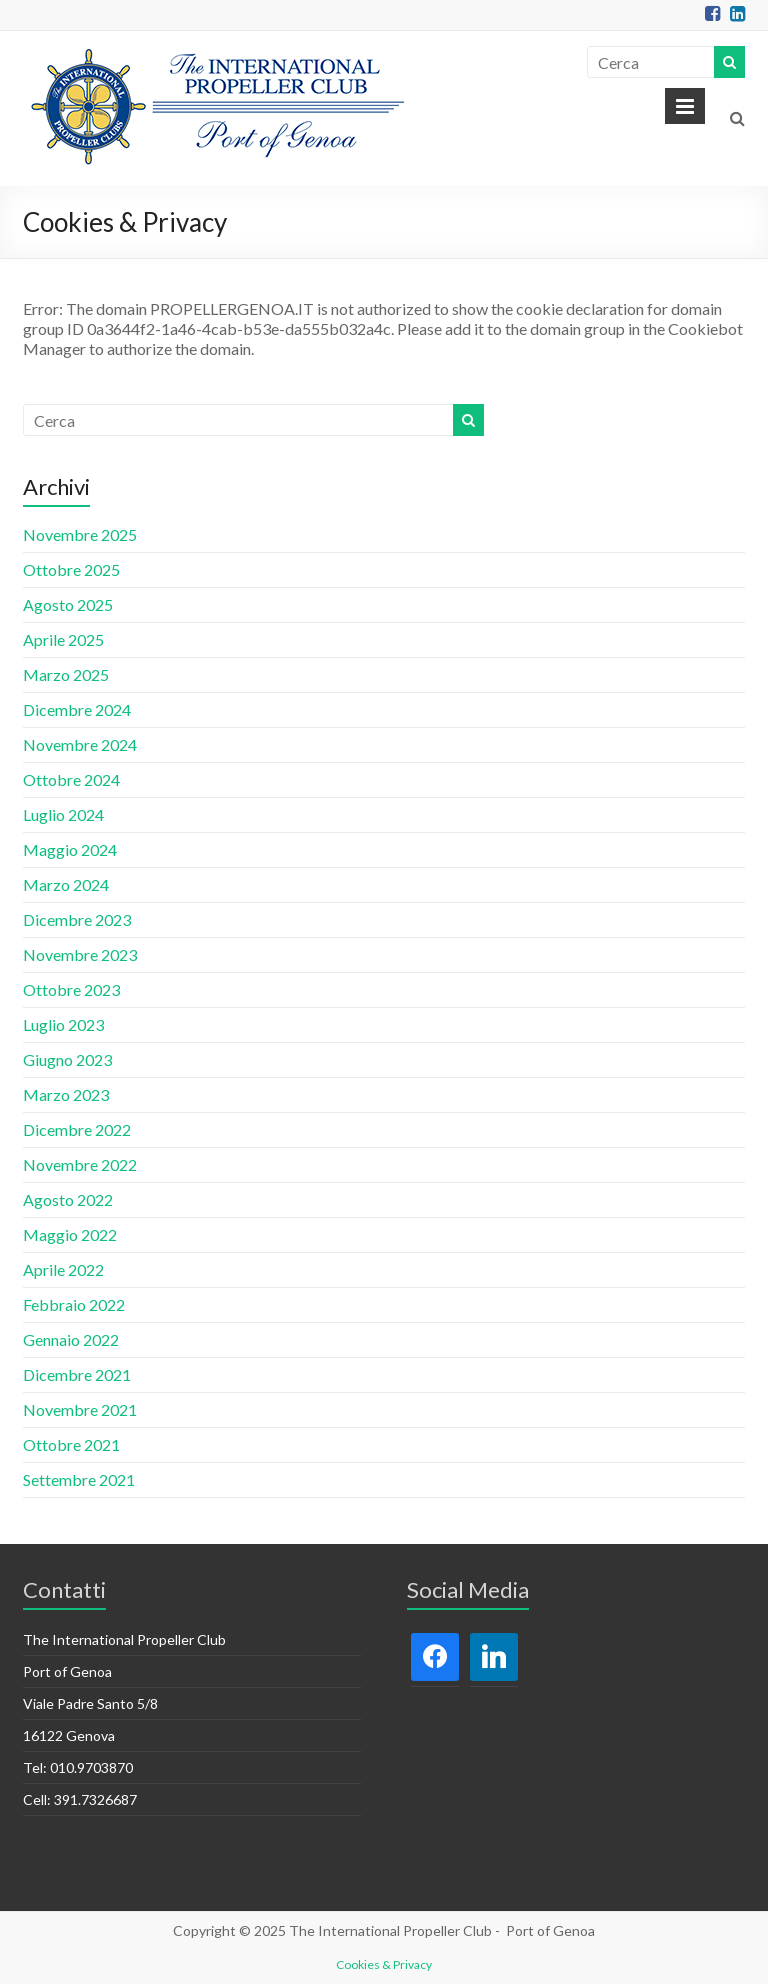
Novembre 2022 (80, 1164)
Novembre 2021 (80, 1409)
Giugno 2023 (67, 1059)
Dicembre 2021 (77, 1374)
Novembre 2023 (80, 954)
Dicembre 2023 (77, 919)
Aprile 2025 (63, 639)
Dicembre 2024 (77, 709)
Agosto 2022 (68, 1199)
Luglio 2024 (63, 814)
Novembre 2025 (80, 534)
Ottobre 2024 (71, 779)
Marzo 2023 (66, 1094)
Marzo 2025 (66, 674)
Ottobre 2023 (71, 989)
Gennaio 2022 (71, 1339)
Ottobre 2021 (71, 1444)
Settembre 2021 (79, 1479)
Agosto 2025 (68, 604)
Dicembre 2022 (77, 1129)
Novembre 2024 (80, 744)
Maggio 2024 (70, 849)
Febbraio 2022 (74, 1304)
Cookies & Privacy (384, 1964)
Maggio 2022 (70, 1234)
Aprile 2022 (63, 1269)
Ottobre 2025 (71, 569)
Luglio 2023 (63, 1024)
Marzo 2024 (66, 884)
